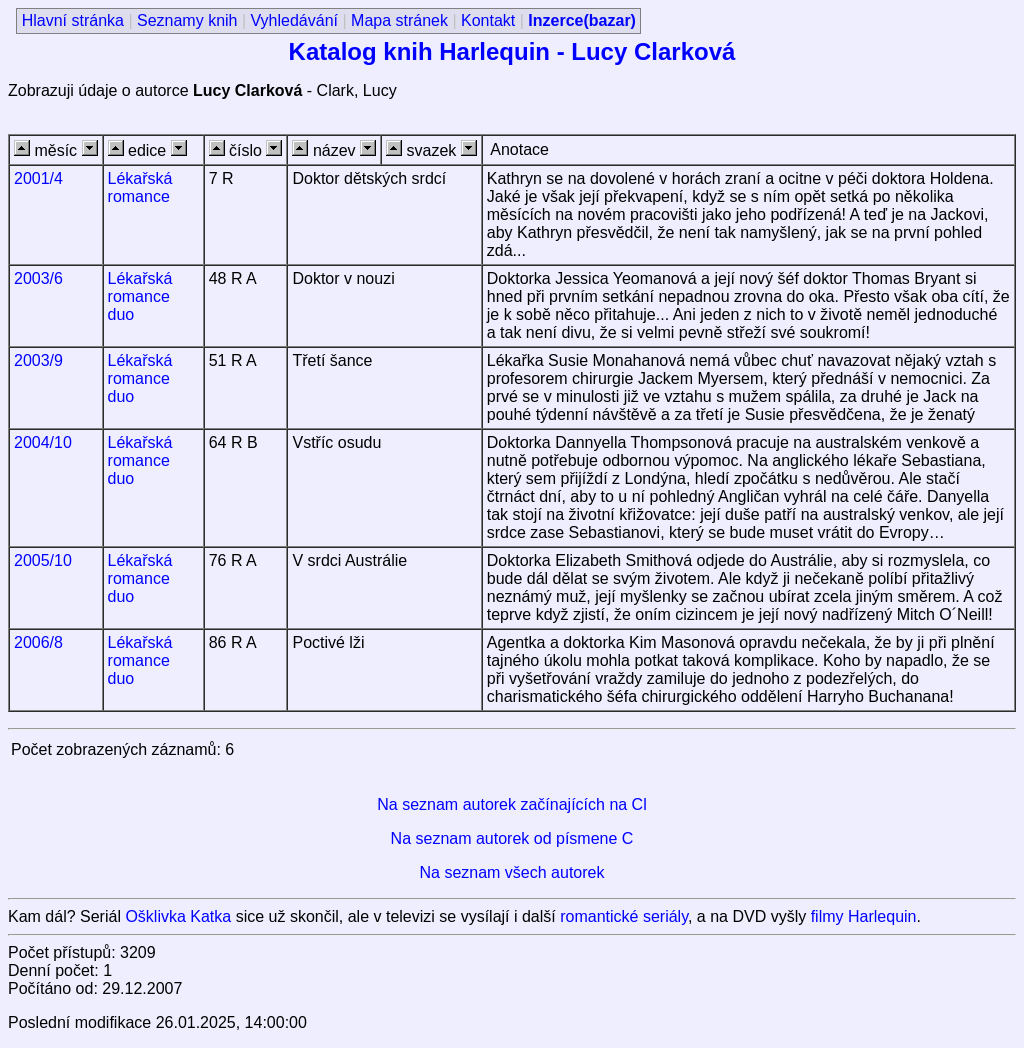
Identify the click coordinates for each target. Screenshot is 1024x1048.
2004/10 (43, 442)
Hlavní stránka (73, 20)
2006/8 (38, 642)
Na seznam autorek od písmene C (512, 838)
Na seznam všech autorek (512, 872)
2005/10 (43, 560)
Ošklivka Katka (178, 916)
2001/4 (38, 178)
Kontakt (488, 20)
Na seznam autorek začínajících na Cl (511, 804)
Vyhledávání (294, 20)
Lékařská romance (140, 187)
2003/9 (38, 360)
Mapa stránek (399, 20)
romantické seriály (624, 916)
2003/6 (38, 278)
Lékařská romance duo (140, 296)
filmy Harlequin (864, 916)
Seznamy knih (187, 20)
